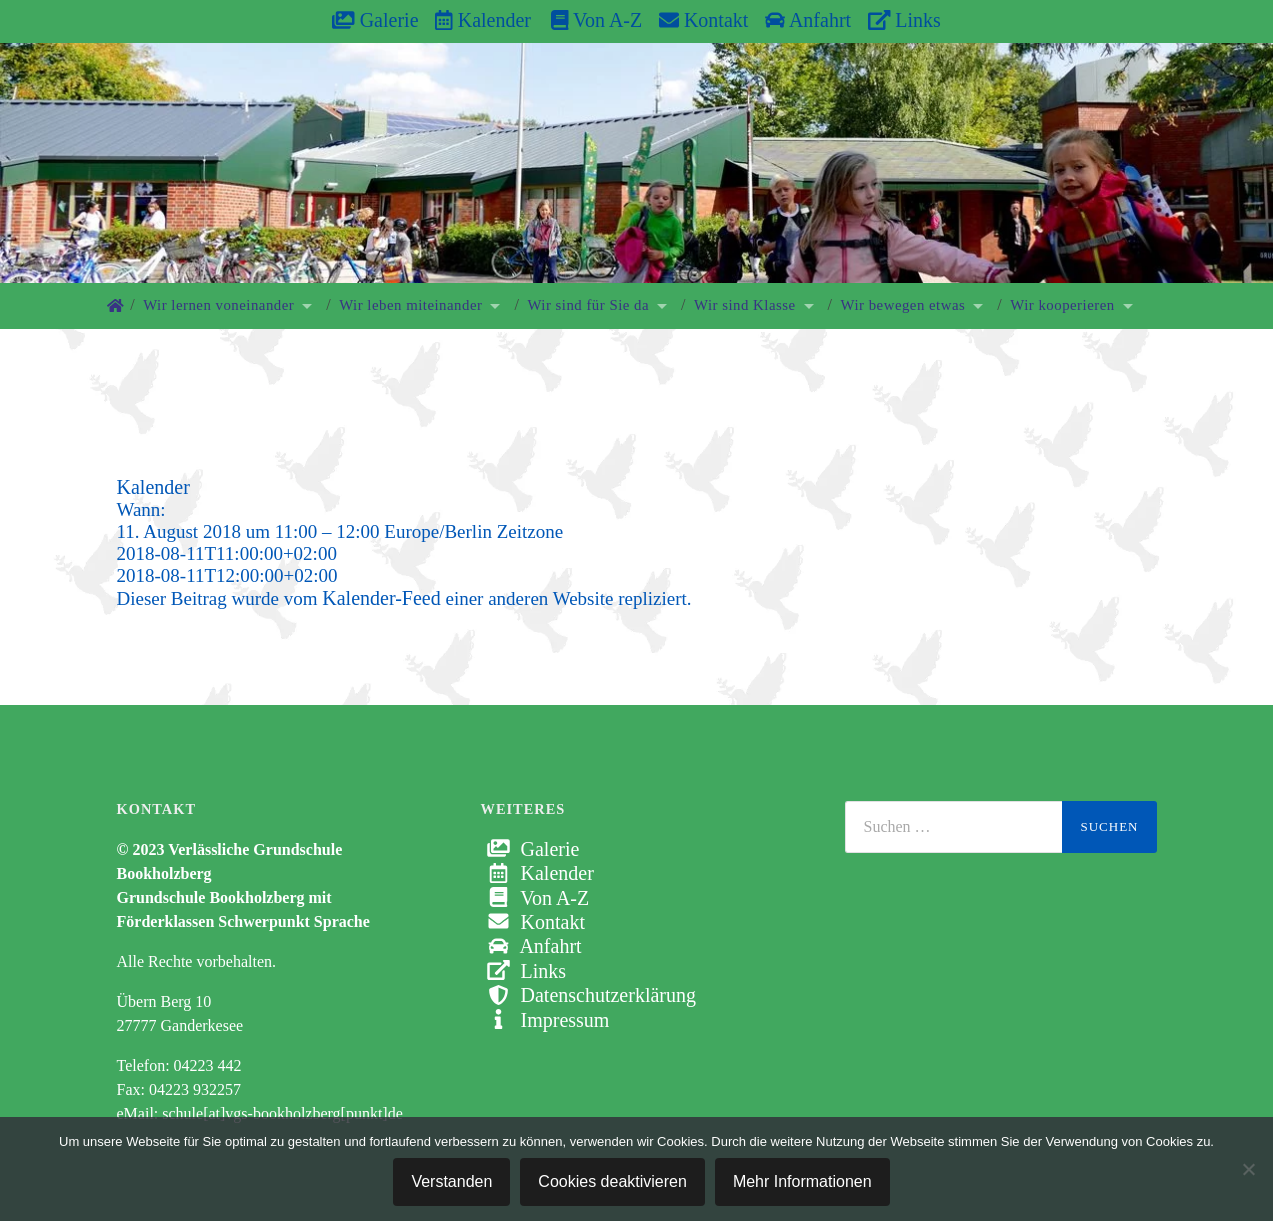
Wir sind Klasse (745, 305)
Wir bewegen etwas (903, 305)
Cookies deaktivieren (612, 1181)
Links (904, 20)
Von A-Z (586, 20)
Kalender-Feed (381, 598)
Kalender (483, 20)
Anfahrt (808, 20)
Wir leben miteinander (410, 305)
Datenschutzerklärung (588, 995)
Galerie (375, 20)
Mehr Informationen (802, 1181)
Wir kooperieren (1062, 305)
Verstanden (451, 1181)
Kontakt (703, 20)
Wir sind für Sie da (588, 305)
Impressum (545, 1020)
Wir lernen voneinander (218, 305)
